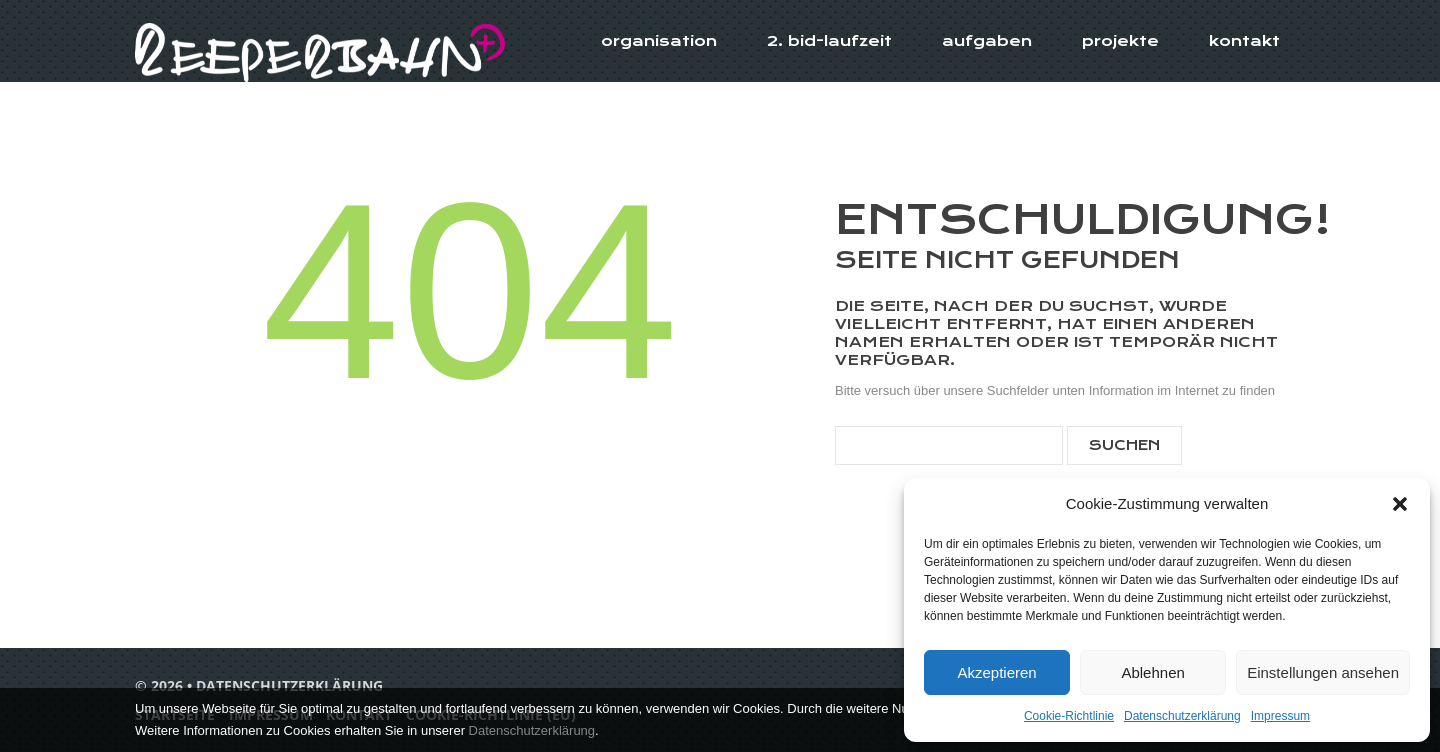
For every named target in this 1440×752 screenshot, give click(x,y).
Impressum (1280, 716)
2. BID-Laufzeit (829, 41)
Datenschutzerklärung (1182, 716)
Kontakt (1244, 41)
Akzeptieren (996, 672)
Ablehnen (1152, 672)
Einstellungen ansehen (1323, 672)
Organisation (659, 41)
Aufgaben (987, 41)
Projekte (1120, 41)
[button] (1400, 504)
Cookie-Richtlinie (1069, 716)
